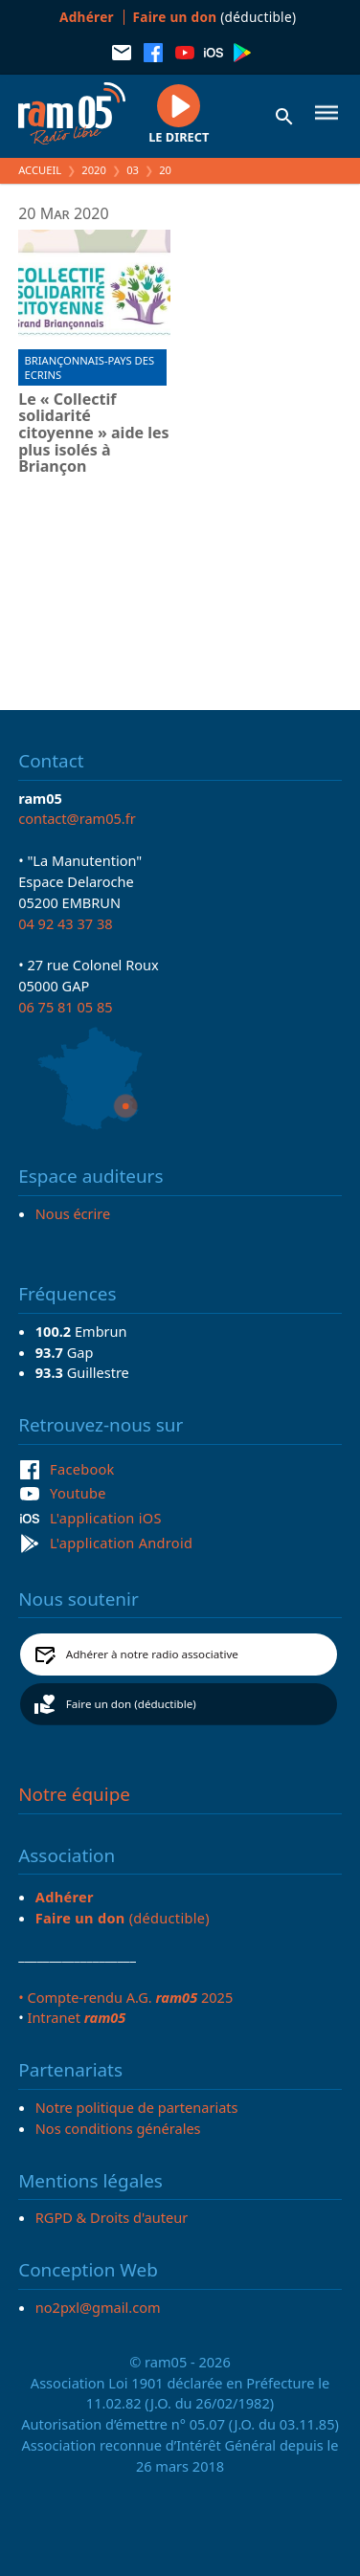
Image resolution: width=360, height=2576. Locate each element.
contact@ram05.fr (77, 818)
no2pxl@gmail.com (98, 2307)
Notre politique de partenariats (136, 2107)
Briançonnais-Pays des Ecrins (90, 367)
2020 (93, 170)
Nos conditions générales (118, 2128)
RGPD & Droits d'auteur (111, 2217)
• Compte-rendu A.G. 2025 (125, 1997)
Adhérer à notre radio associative (152, 1654)
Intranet (76, 2017)
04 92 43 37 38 (65, 923)
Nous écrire (72, 1213)
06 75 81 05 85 (65, 1006)
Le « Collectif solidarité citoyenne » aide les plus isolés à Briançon (93, 433)
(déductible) (215, 17)
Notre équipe (74, 1794)
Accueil (39, 170)
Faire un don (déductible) (131, 1704)
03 (132, 170)
